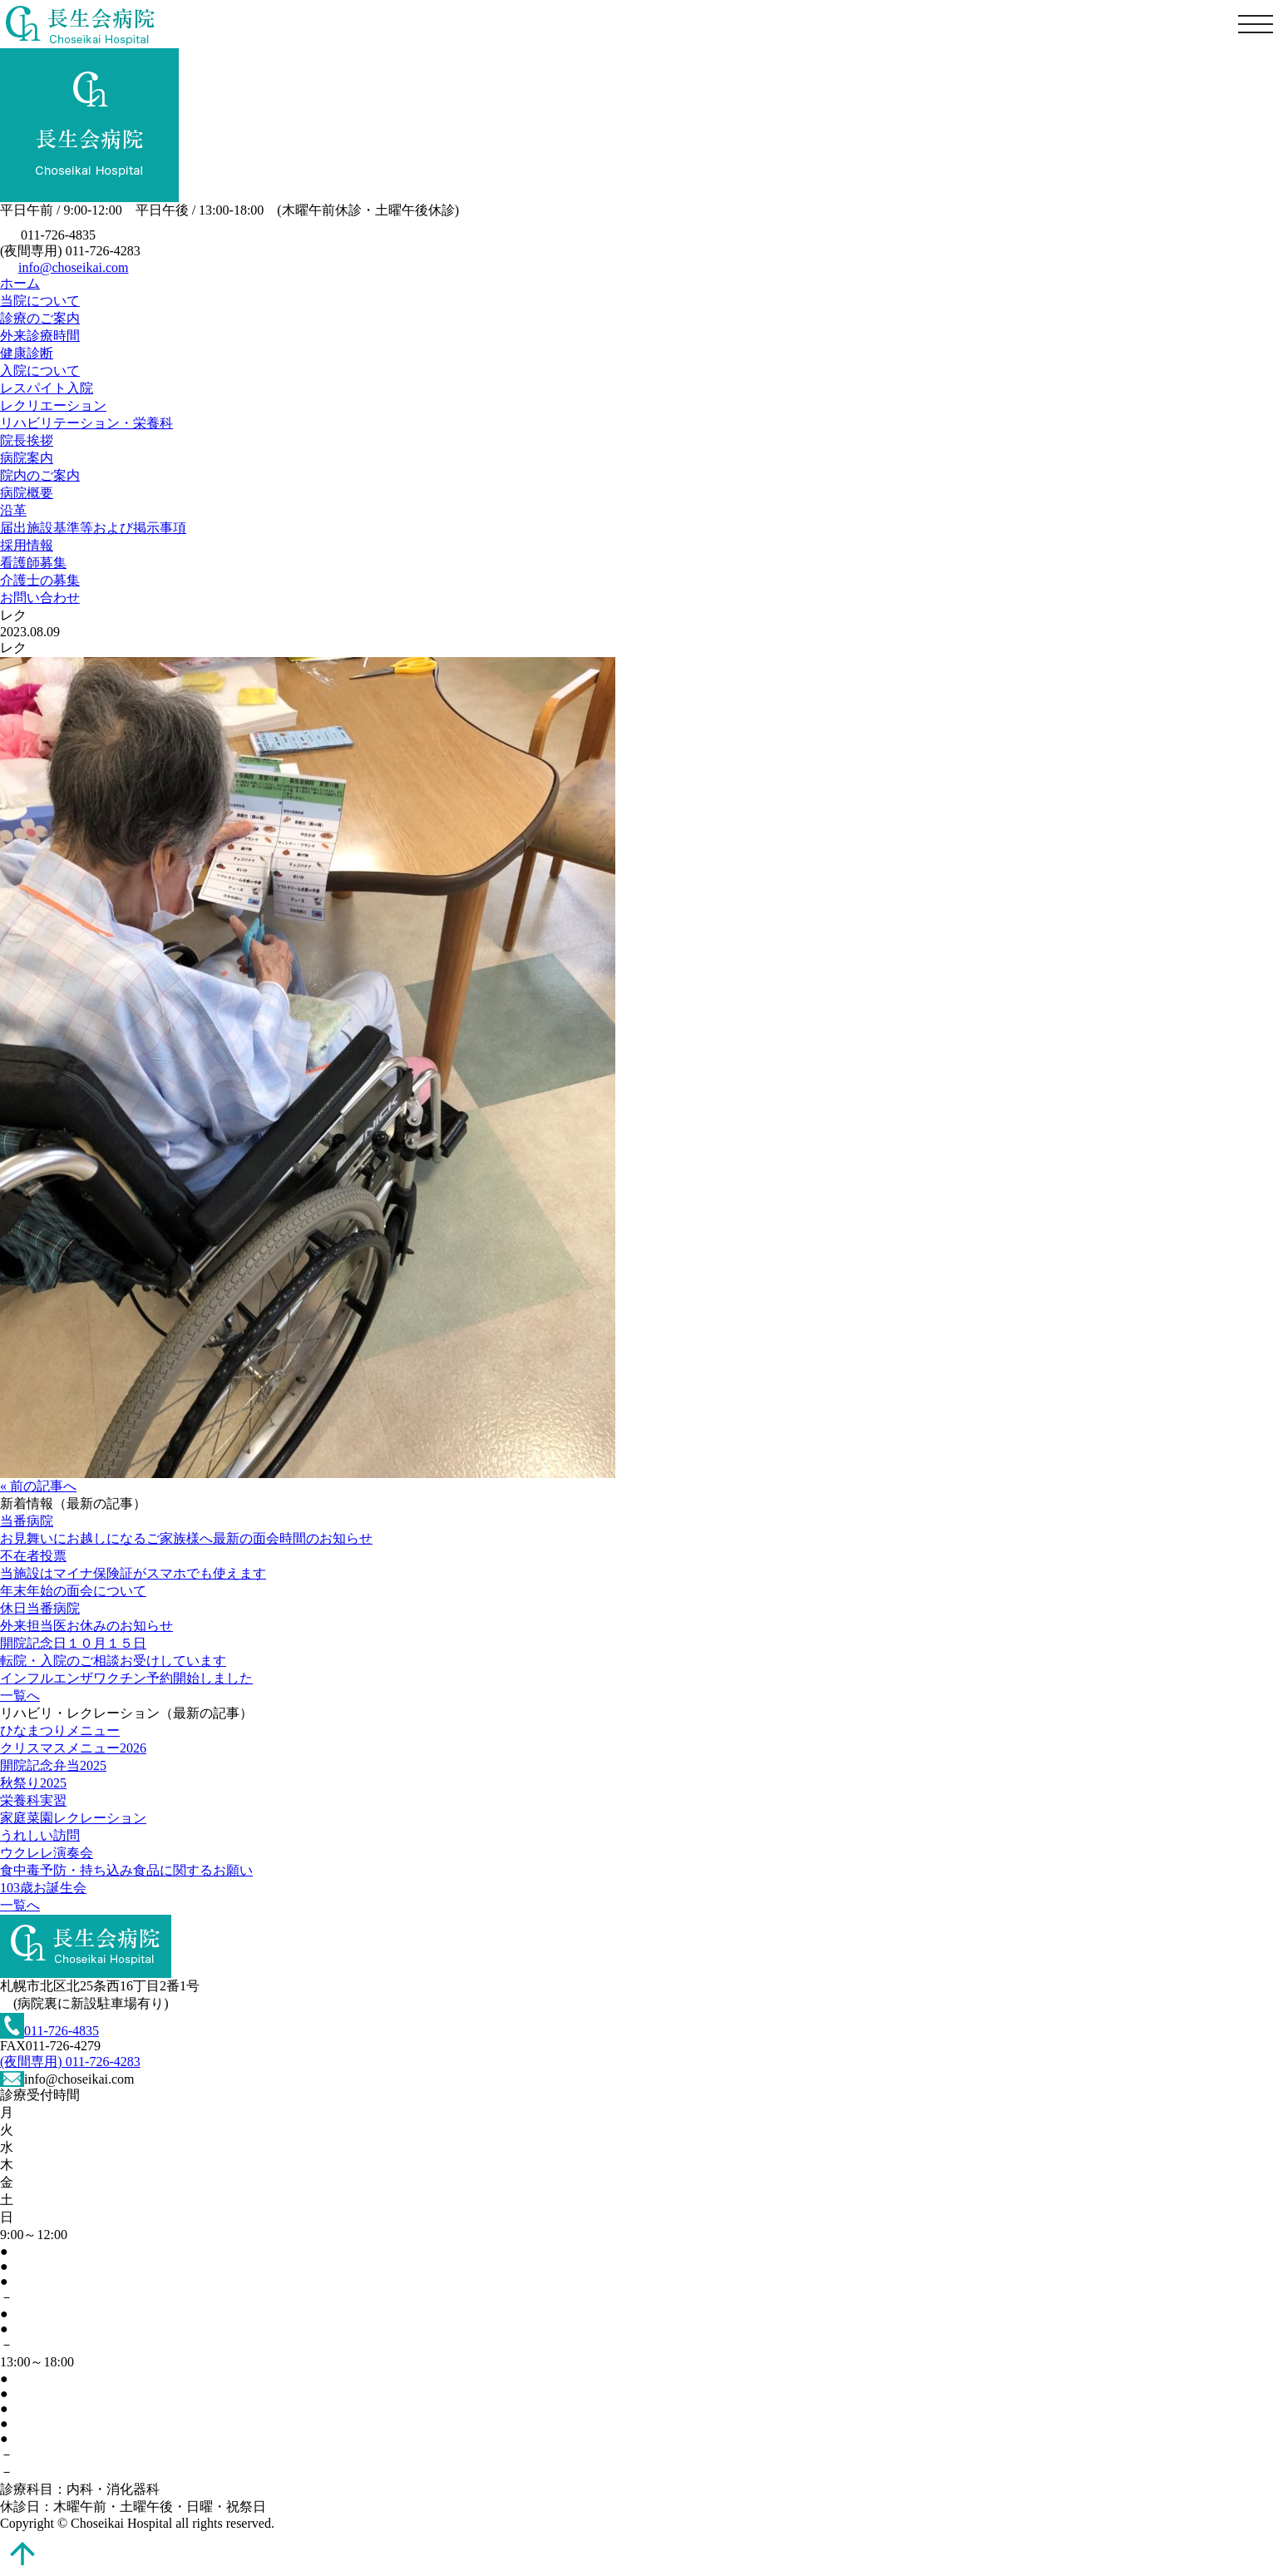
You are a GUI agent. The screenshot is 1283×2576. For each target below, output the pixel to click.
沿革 (13, 510)
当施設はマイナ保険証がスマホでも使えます (133, 1573)
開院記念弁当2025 (53, 1765)
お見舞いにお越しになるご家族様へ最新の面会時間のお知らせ (186, 1538)
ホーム (20, 283)
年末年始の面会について (73, 1591)
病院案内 (26, 458)
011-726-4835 (49, 2031)
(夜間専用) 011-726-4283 (70, 2061)
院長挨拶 (26, 440)
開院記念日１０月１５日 (73, 1643)
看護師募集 (33, 563)
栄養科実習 (33, 1800)
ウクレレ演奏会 (46, 1853)
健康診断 (26, 353)
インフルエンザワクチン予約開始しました (126, 1678)
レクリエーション (53, 405)
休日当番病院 (40, 1608)
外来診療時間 (40, 336)
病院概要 (26, 493)
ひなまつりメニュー (60, 1730)
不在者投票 (33, 1556)
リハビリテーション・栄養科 (86, 423)
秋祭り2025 (33, 1783)
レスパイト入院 (46, 388)
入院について (40, 370)
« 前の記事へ (38, 1486)
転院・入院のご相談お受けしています (113, 1661)
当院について (40, 301)
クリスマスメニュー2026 (73, 1748)
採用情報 (26, 545)
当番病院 (26, 1521)
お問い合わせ (40, 598)
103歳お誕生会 (43, 1888)
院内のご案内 (40, 475)
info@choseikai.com (73, 267)
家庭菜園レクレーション (73, 1818)
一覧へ (20, 1695)
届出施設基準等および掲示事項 (93, 528)
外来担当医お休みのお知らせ (86, 1626)
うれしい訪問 (40, 1835)
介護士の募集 (40, 580)
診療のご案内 (40, 318)
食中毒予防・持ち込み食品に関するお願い (126, 1870)
